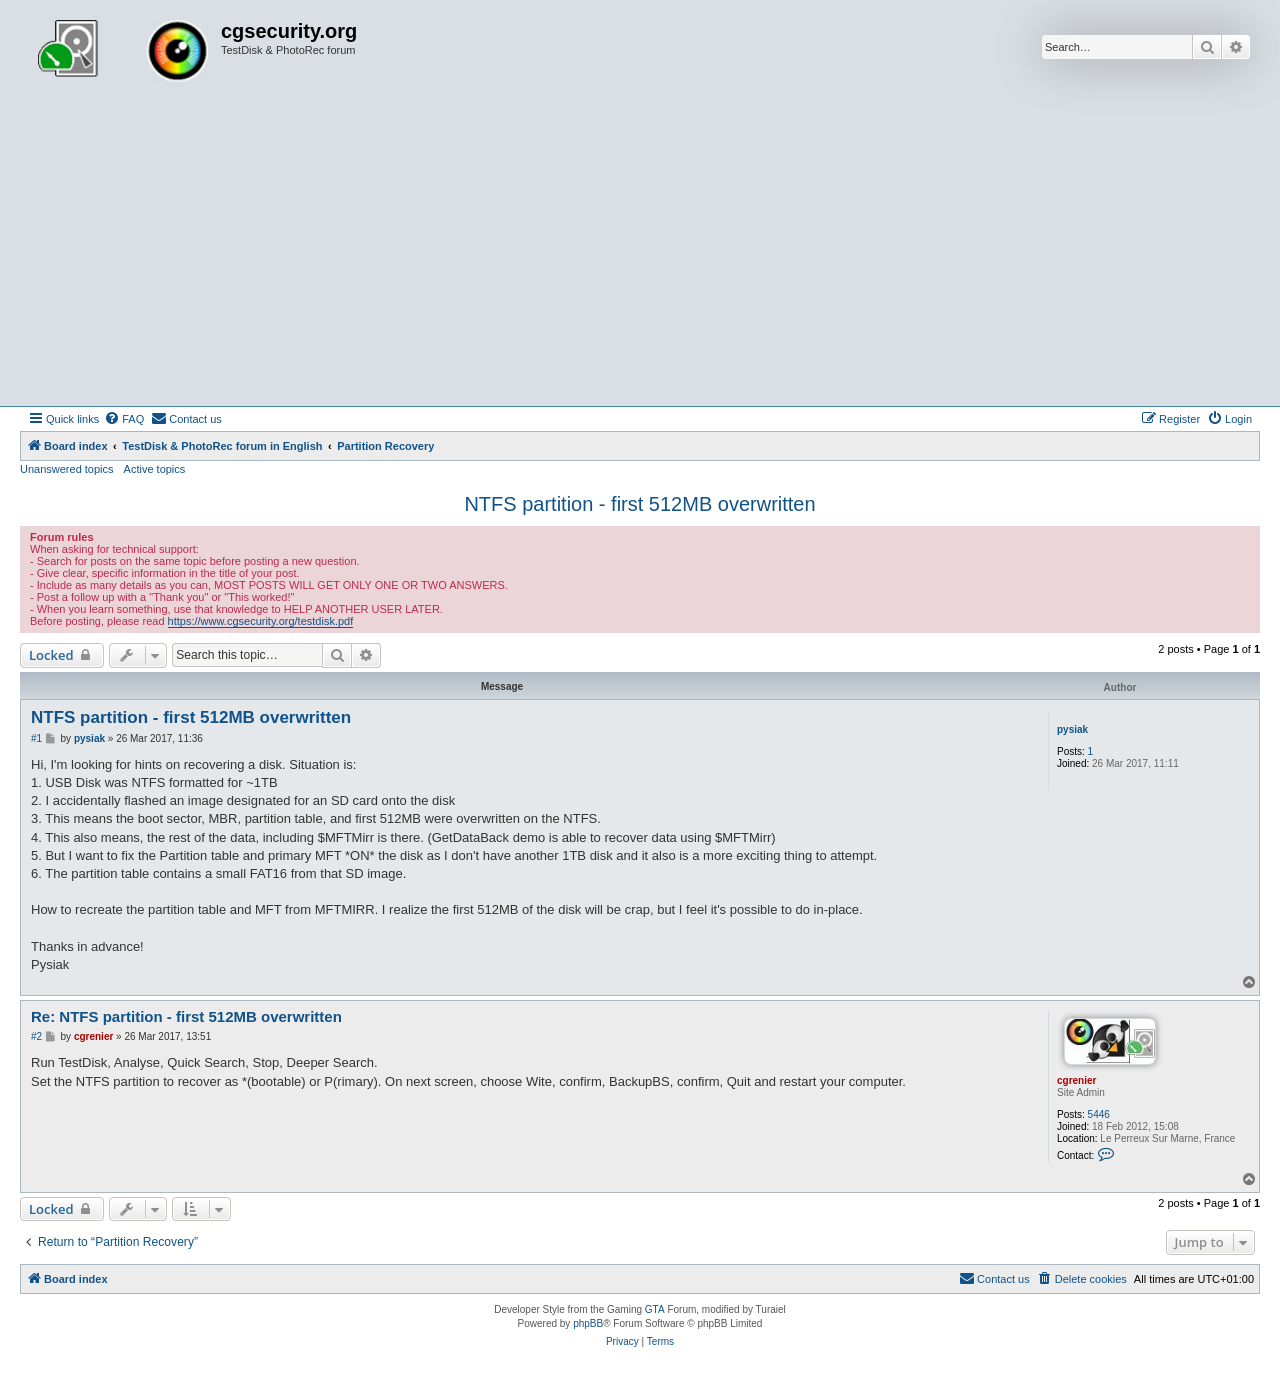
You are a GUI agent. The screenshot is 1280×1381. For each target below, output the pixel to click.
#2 (36, 1036)
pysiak (1072, 729)
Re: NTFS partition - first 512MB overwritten (186, 1016)
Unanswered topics (67, 469)
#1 (36, 738)
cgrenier (1076, 1080)
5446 (1099, 1114)
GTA (655, 1309)
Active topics (155, 469)
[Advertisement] (640, 256)
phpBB (588, 1323)
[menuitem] (124, 419)
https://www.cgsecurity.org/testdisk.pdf (261, 621)
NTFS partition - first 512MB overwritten (639, 504)
